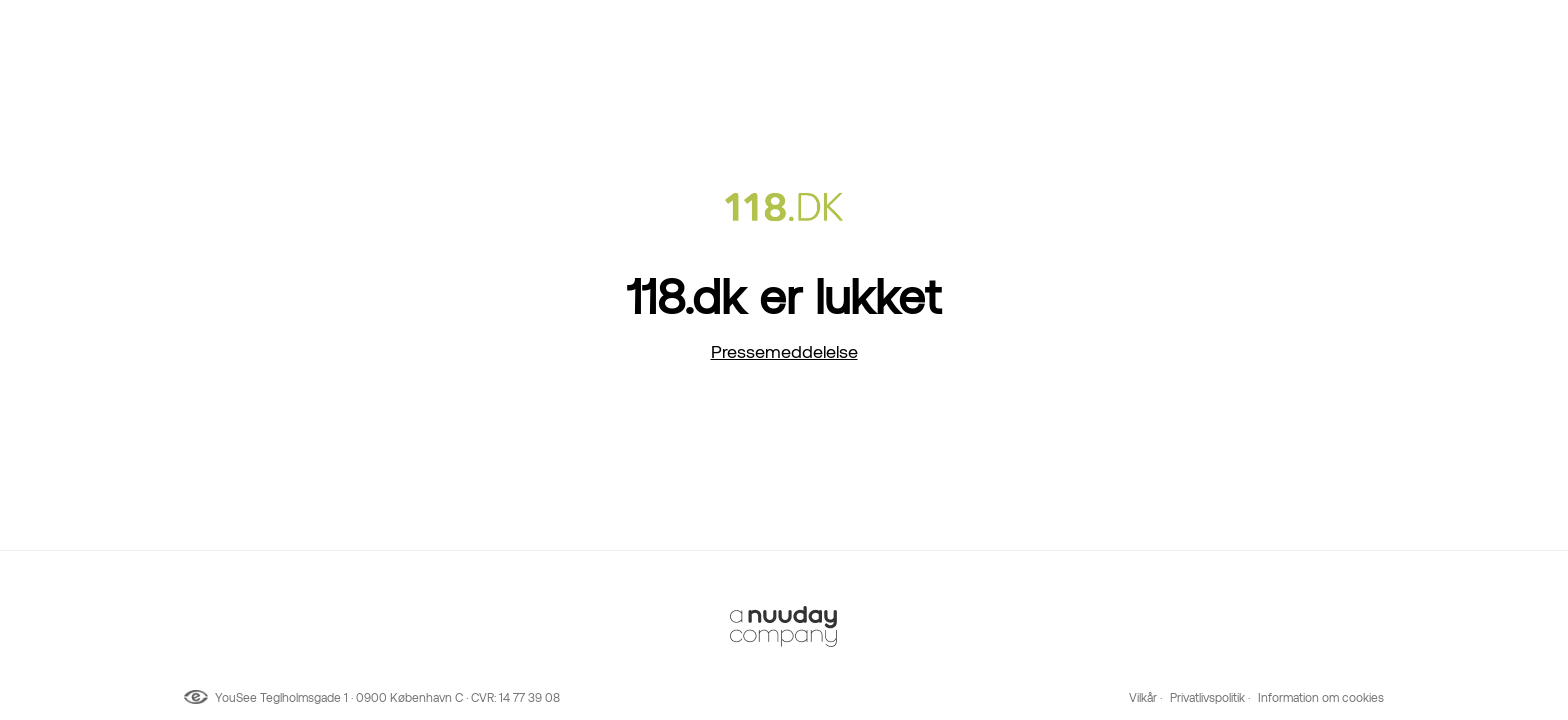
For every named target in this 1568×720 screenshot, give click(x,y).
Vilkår (1143, 698)
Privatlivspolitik (1207, 698)
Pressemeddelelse (784, 351)
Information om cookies (1321, 698)
